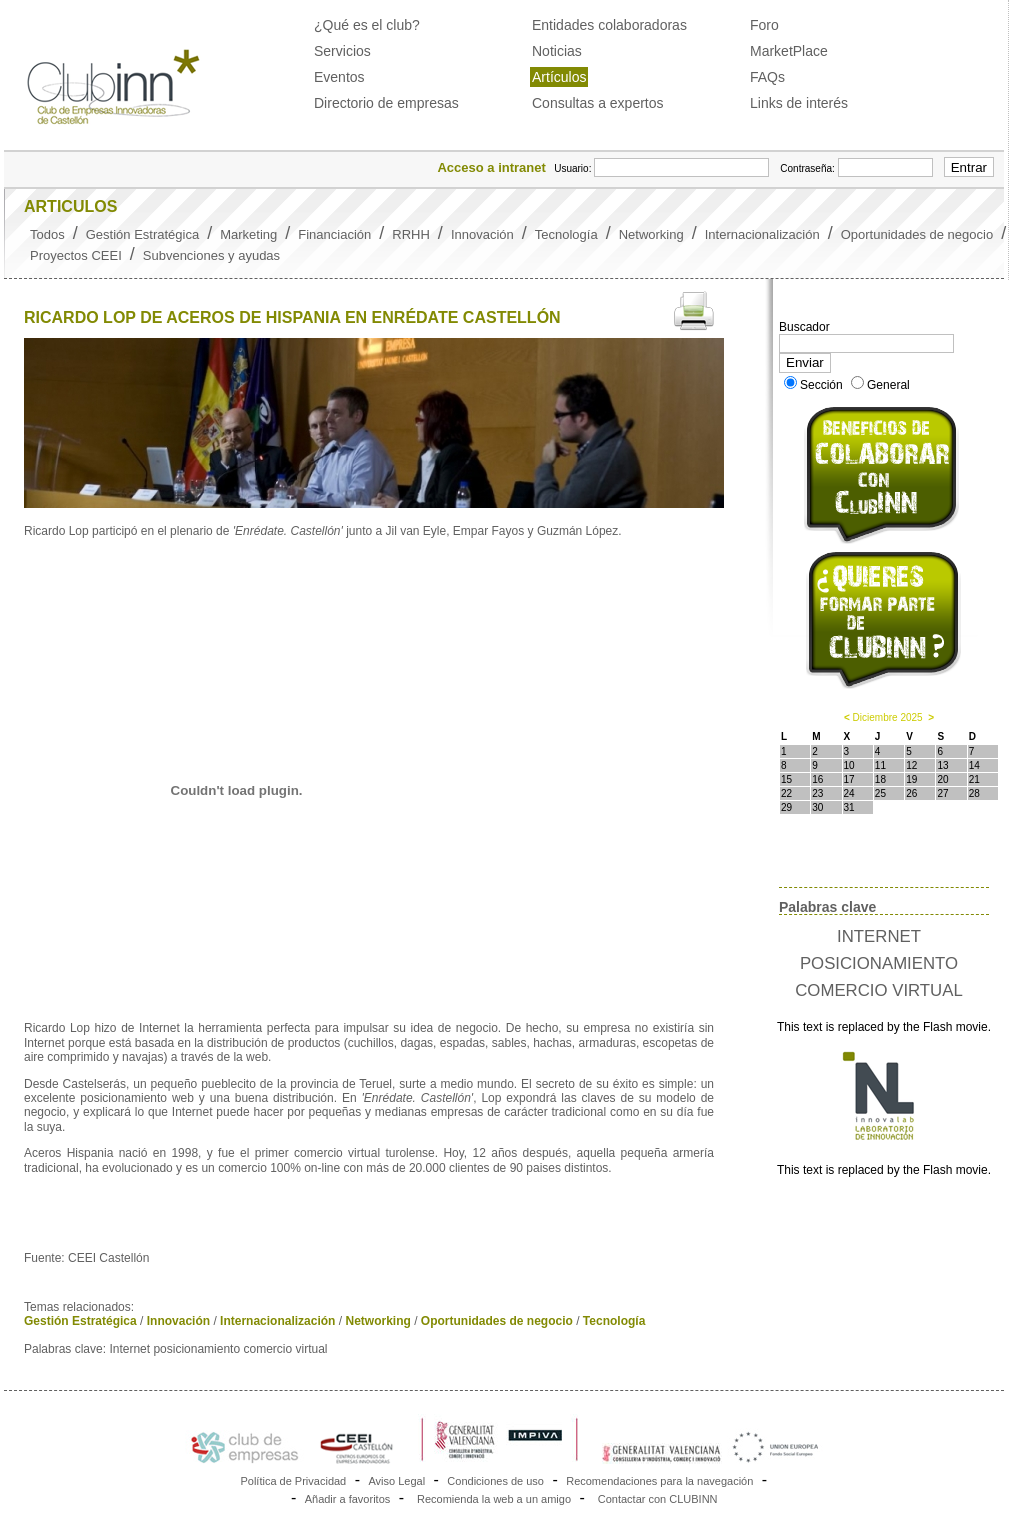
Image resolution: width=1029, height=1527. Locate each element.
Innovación (482, 234)
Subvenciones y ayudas (211, 255)
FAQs (767, 77)
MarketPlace (789, 51)
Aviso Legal (396, 1481)
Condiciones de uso (495, 1481)
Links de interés (799, 103)
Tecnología (566, 234)
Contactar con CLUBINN (658, 1499)
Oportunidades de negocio (917, 234)
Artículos (559, 77)
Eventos (339, 77)
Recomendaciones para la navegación (659, 1481)
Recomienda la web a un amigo (494, 1499)
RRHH (411, 234)
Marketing (248, 234)
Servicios (342, 51)
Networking (651, 234)
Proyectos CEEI (76, 255)
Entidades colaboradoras (609, 25)
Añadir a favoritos (348, 1499)
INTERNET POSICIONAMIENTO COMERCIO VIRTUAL (879, 963)
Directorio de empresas (386, 103)
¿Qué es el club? (367, 25)
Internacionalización (762, 234)
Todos (47, 234)
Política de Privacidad (293, 1481)
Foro (764, 25)
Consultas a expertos (598, 103)
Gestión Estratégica (142, 234)
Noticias (557, 51)
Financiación (334, 234)
